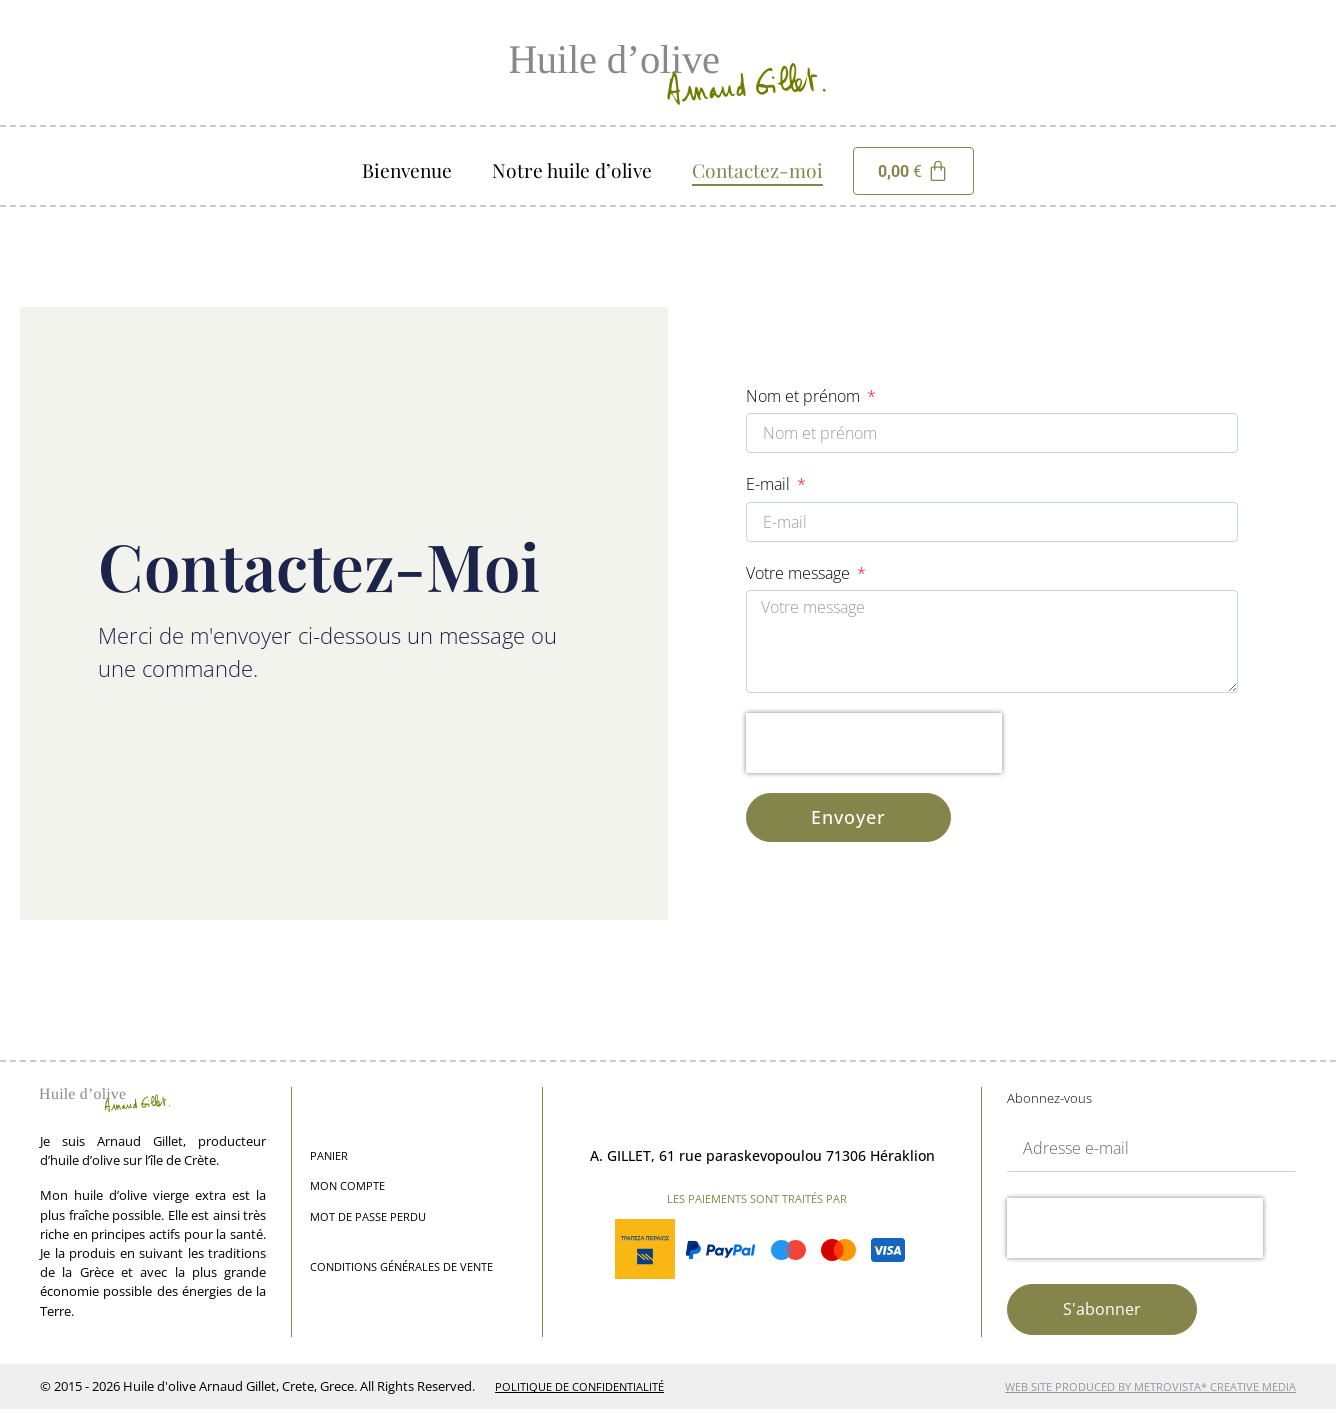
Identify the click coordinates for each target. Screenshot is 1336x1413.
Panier (329, 1160)
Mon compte (347, 1190)
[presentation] (874, 746)
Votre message (800, 575)
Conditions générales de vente (401, 1271)
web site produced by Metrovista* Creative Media (1150, 1391)
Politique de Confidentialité (579, 1391)
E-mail (770, 485)
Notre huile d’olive (572, 170)
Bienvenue (407, 170)
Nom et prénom (805, 396)
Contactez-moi (757, 170)
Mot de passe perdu (368, 1221)
